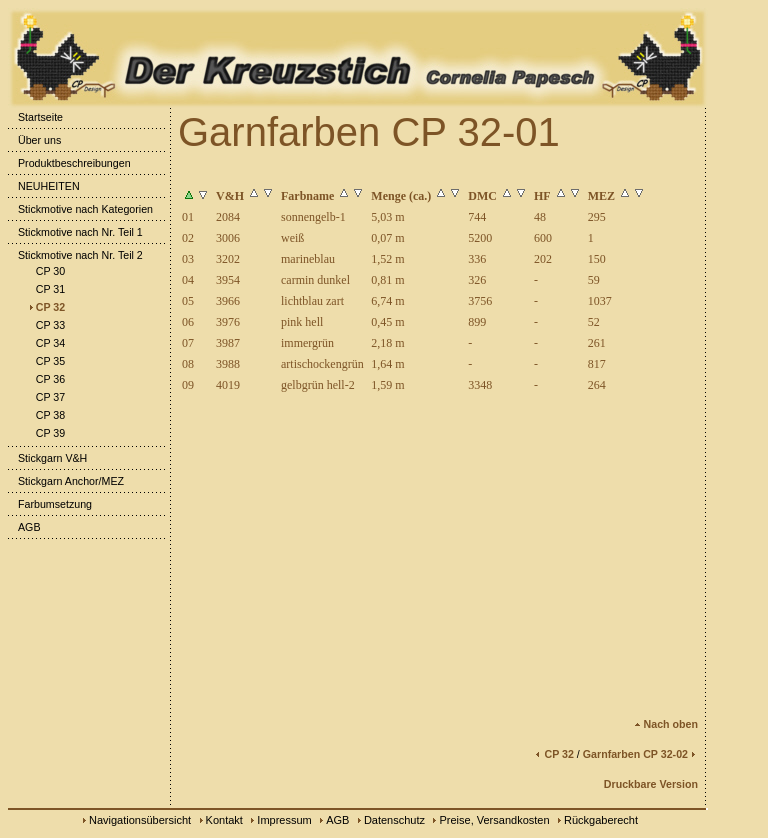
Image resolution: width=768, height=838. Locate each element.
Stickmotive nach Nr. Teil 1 (75, 232)
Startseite (35, 117)
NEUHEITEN (44, 186)
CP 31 (45, 289)
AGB (24, 527)
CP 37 (45, 397)
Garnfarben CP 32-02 (640, 754)
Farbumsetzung (50, 504)
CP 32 (45, 307)
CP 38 (45, 415)
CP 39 (45, 433)
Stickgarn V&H (47, 458)
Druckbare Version (651, 784)
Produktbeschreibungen (69, 163)
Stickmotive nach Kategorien (80, 209)
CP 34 (45, 343)
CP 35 (45, 361)
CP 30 (45, 271)
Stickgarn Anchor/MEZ (66, 481)
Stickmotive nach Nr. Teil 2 (75, 255)
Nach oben (666, 724)
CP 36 (45, 379)
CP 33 (45, 325)
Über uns (34, 140)
